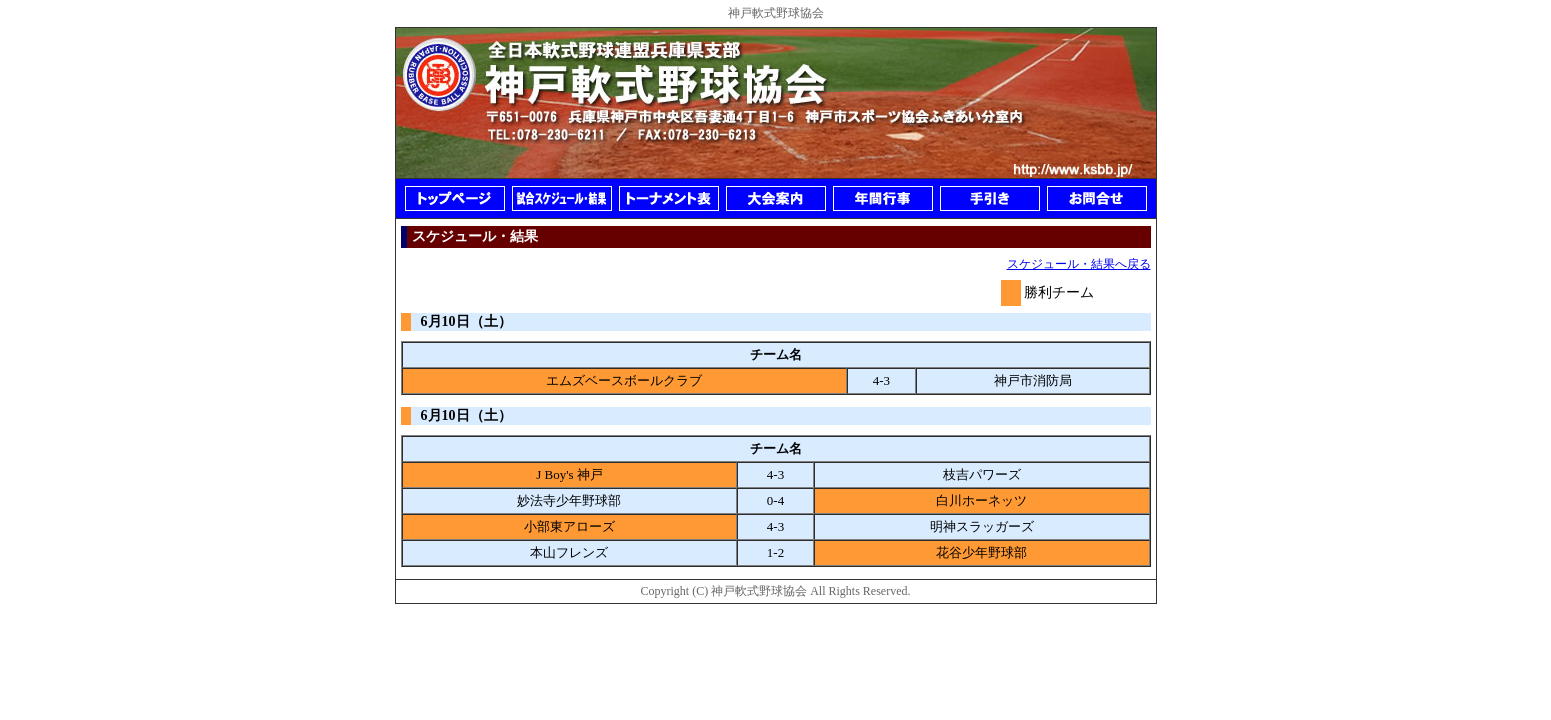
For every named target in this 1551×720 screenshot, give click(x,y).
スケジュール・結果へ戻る (1079, 264)
